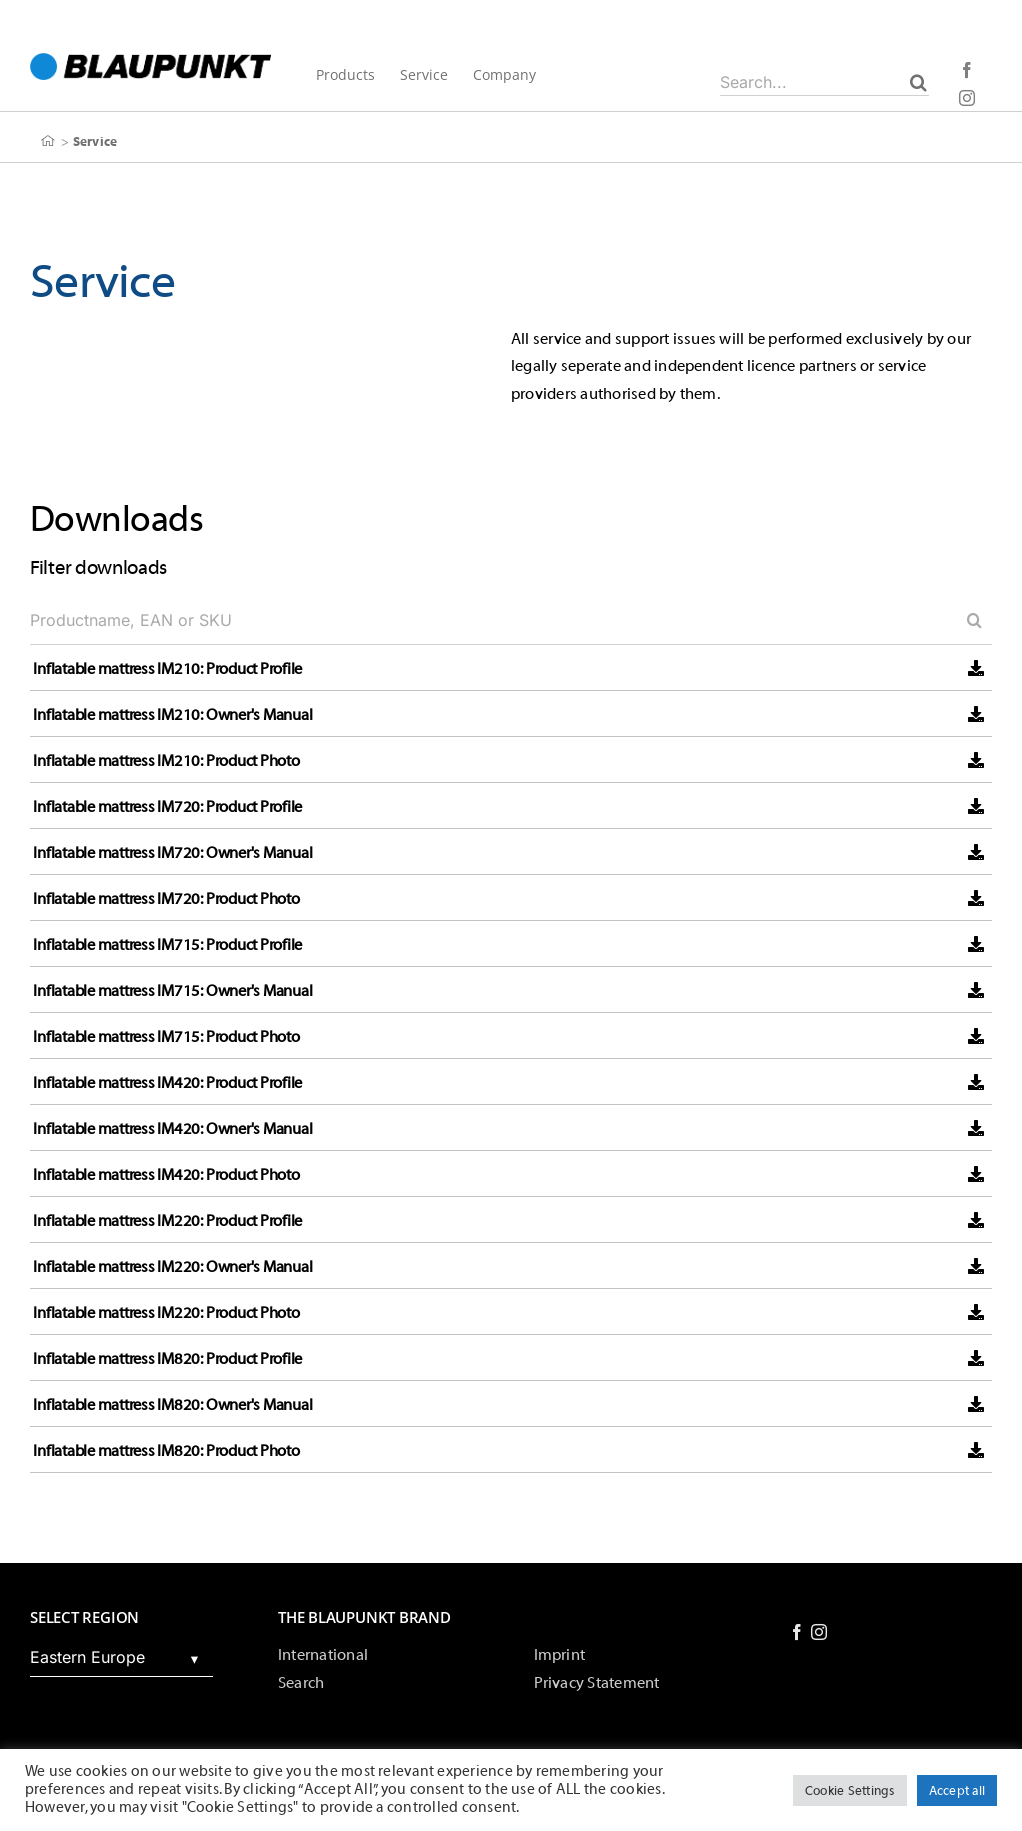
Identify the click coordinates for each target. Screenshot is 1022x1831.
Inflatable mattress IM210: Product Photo (166, 761)
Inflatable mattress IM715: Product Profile (167, 945)
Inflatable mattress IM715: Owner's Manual (172, 991)
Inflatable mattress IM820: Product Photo (166, 1451)
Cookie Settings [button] (850, 1790)
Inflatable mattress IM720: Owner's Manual (172, 853)
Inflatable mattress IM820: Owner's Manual (172, 1405)
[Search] (918, 82)
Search (301, 1683)
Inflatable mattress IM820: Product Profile (167, 1359)
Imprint (560, 1655)
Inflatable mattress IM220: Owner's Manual (172, 1267)
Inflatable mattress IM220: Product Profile (167, 1221)
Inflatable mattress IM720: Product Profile (167, 807)
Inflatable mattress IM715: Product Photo (166, 1037)
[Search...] (824, 82)
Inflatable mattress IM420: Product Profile (167, 1083)
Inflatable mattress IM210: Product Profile (167, 669)
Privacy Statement (597, 1683)
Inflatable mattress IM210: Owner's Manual (172, 715)
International (323, 1655)
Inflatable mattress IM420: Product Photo (166, 1175)
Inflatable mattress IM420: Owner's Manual (172, 1129)
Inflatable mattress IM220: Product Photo (166, 1313)
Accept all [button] (957, 1790)
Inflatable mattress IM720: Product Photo (166, 899)
